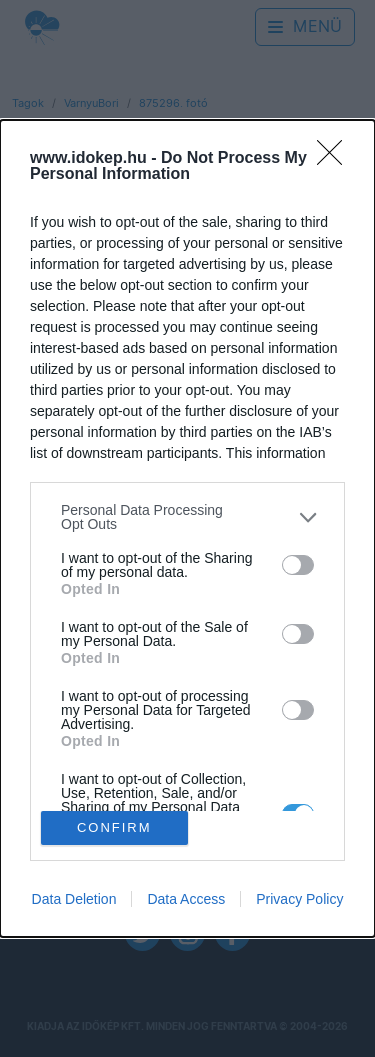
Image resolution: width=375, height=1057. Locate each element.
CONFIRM (114, 826)
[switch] (298, 565)
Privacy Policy (299, 899)
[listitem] (187, 517)
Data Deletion (74, 899)
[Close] (336, 159)
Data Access (186, 899)
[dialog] (187, 528)
